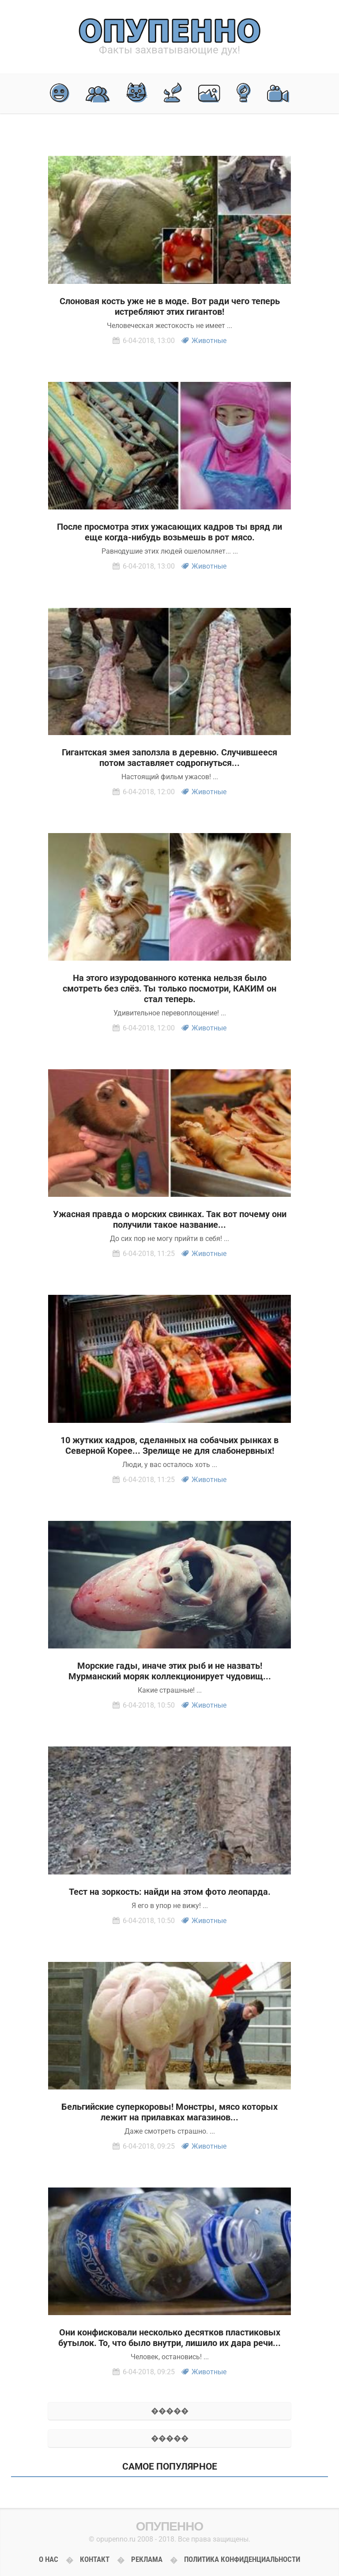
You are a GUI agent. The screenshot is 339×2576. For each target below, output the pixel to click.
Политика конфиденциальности (242, 2559)
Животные (209, 340)
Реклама (146, 2559)
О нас (48, 2559)
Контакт (94, 2559)
